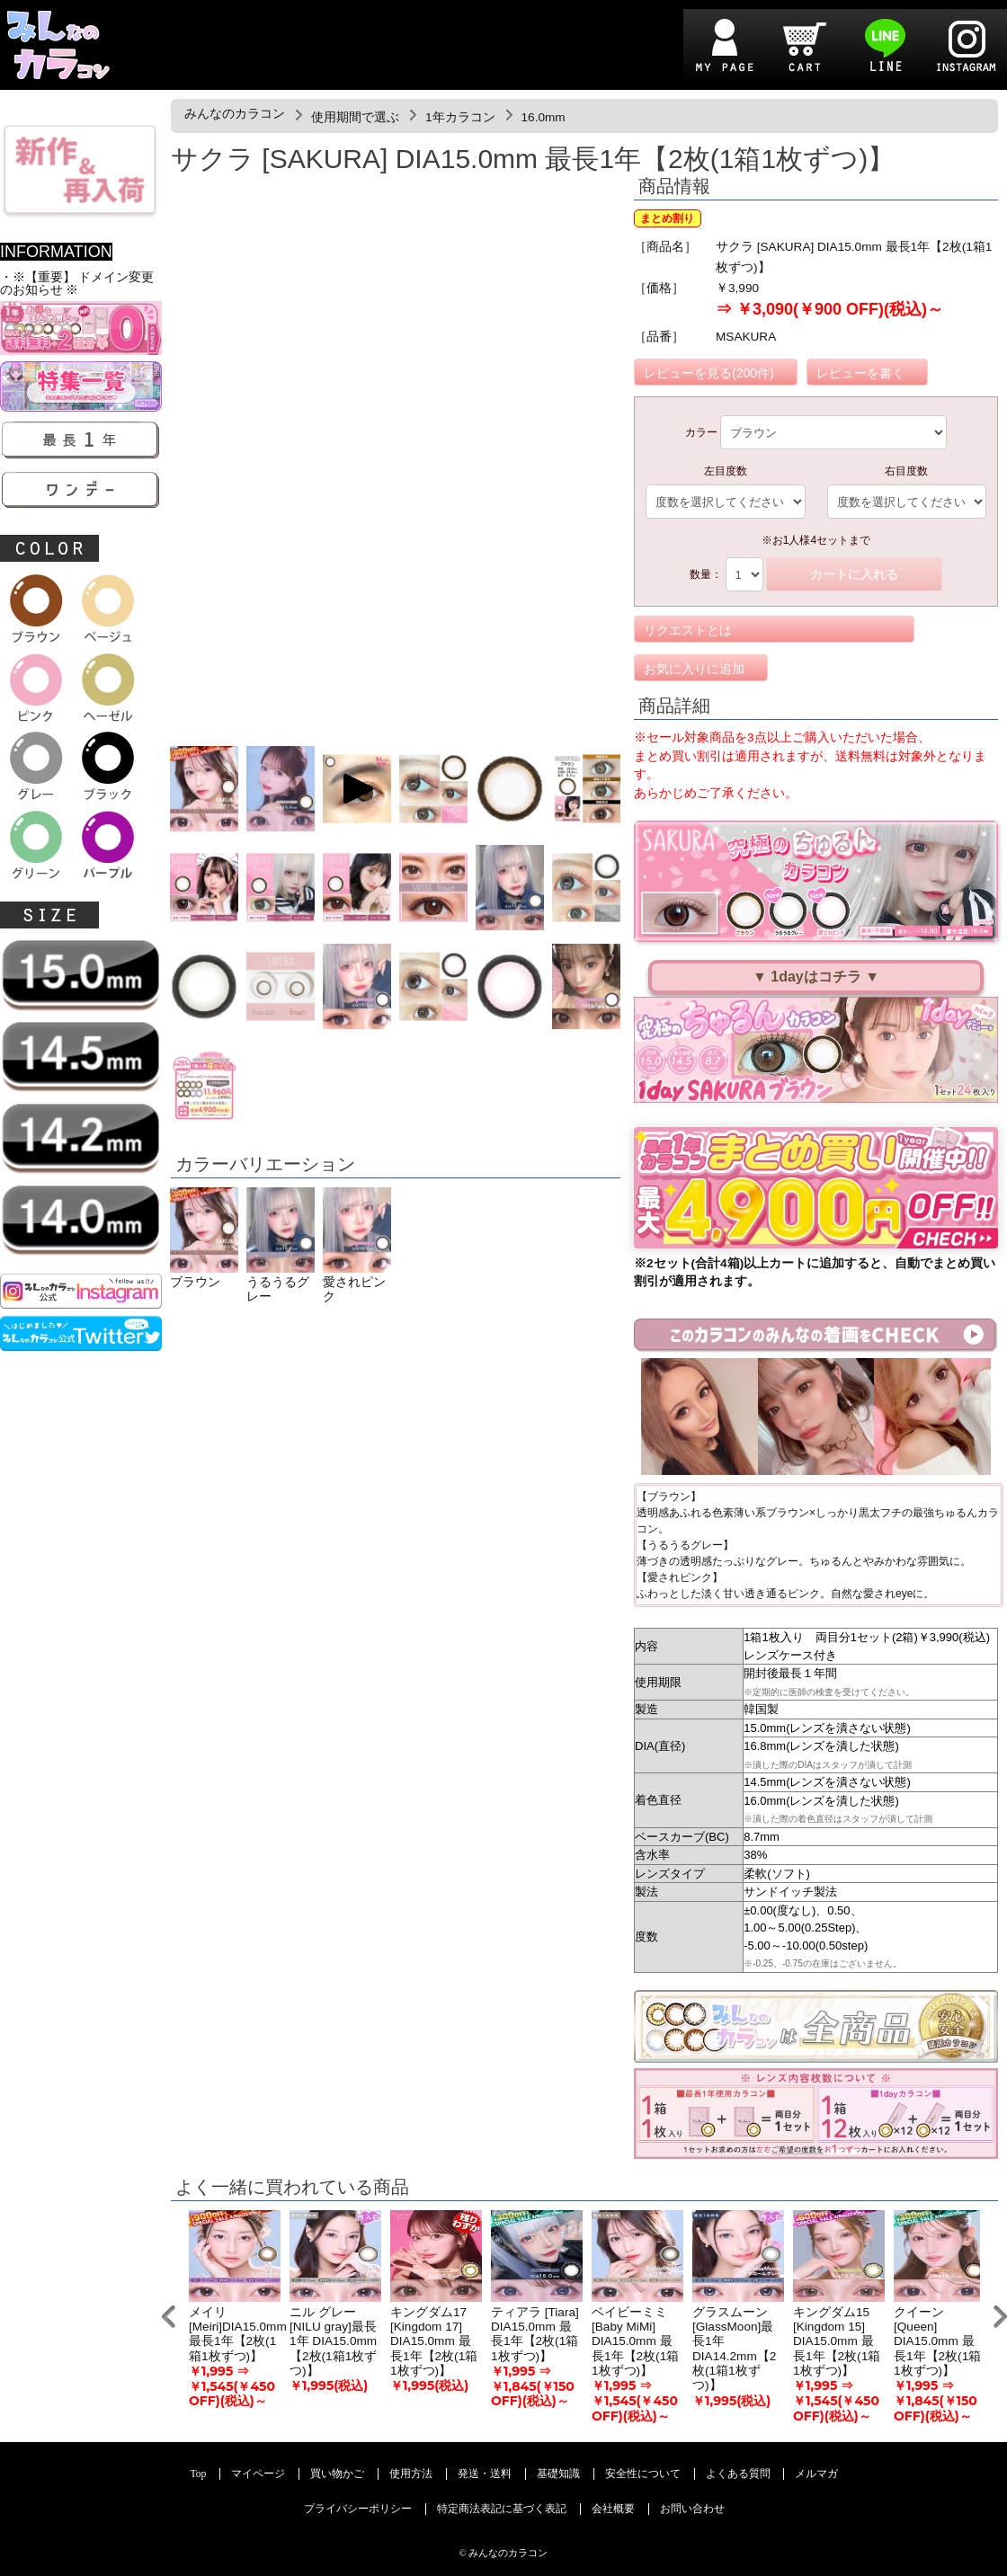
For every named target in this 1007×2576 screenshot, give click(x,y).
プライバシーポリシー (358, 2509)
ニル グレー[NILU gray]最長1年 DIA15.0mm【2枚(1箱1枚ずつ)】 (333, 2341)
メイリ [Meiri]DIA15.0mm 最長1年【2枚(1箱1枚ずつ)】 (238, 2334)
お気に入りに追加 (694, 669)
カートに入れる (854, 574)
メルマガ (816, 2474)
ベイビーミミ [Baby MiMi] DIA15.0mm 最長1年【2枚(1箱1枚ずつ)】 (635, 2341)
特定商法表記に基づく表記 (501, 2509)
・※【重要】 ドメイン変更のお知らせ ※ (77, 284)
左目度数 (725, 471)
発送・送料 (485, 2474)
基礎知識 (558, 2474)
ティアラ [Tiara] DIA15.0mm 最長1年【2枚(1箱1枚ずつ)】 (535, 2334)
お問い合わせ (692, 2509)
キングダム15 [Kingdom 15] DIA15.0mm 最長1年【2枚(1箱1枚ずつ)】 (836, 2341)
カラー (701, 432)
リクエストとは (688, 630)
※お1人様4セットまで (816, 540)
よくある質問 (738, 2474)
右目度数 (906, 471)
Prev (168, 2316)
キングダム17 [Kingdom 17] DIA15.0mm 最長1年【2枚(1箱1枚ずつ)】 (433, 2341)
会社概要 (613, 2509)
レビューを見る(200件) (709, 373)
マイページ (258, 2474)
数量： (706, 574)
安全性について (643, 2474)
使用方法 (410, 2474)
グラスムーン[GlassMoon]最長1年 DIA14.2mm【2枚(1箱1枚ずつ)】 (734, 2349)
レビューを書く (860, 373)
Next (1000, 2316)
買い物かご (337, 2474)
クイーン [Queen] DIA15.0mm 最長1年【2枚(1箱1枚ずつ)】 (937, 2341)
